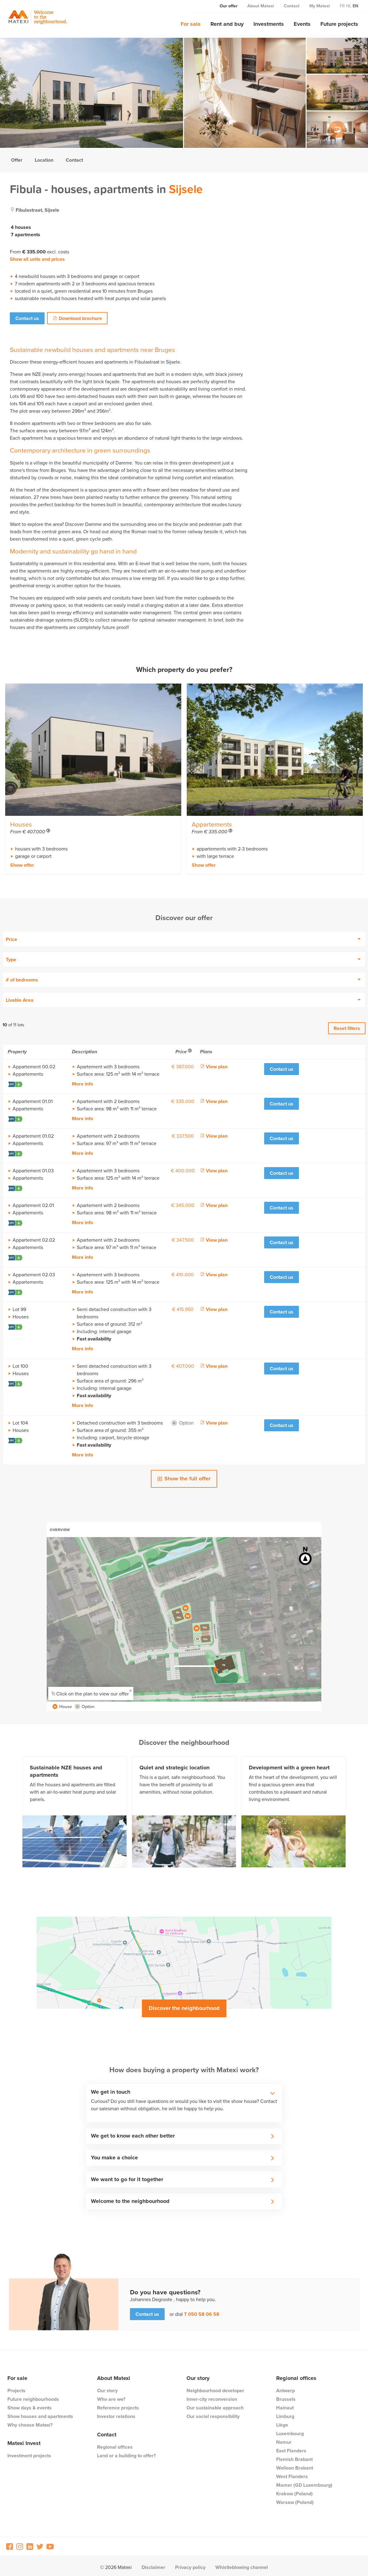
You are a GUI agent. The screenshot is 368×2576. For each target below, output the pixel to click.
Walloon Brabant (294, 2465)
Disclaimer (153, 2564)
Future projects (339, 24)
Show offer (22, 862)
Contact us (27, 318)
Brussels (286, 2396)
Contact (291, 6)
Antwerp (285, 2388)
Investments (268, 24)
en (355, 6)
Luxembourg (290, 2431)
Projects (16, 2388)
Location (44, 160)
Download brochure (81, 318)
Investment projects (29, 2453)
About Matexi (260, 6)
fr (342, 6)
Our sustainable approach (215, 2405)
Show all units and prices (37, 259)
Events (302, 24)
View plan (217, 1064)
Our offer (228, 6)
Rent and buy (227, 24)
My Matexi (319, 6)
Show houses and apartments (40, 2413)
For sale (191, 24)
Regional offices (115, 2444)
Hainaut (285, 2405)
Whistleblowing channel (241, 2564)
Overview (60, 1527)
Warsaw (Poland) (295, 2499)
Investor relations (116, 2413)
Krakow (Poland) (294, 2491)
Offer (16, 160)
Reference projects (118, 2405)
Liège (282, 2422)
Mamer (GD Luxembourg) (304, 2482)
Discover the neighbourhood (184, 2006)
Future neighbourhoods (33, 2396)
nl (348, 6)
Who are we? (111, 2396)
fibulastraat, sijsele (37, 210)
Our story (107, 2388)
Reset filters (347, 1026)
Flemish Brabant (294, 2456)
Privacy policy (190, 2564)
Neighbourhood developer (215, 2388)
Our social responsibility (213, 2413)
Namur (284, 2439)
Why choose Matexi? (30, 2422)
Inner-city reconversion (211, 2396)
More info (82, 1081)
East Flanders (291, 2448)
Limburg (285, 2413)
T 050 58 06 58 (201, 2311)
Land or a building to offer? (126, 2453)
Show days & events (29, 2405)
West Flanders (292, 2474)
